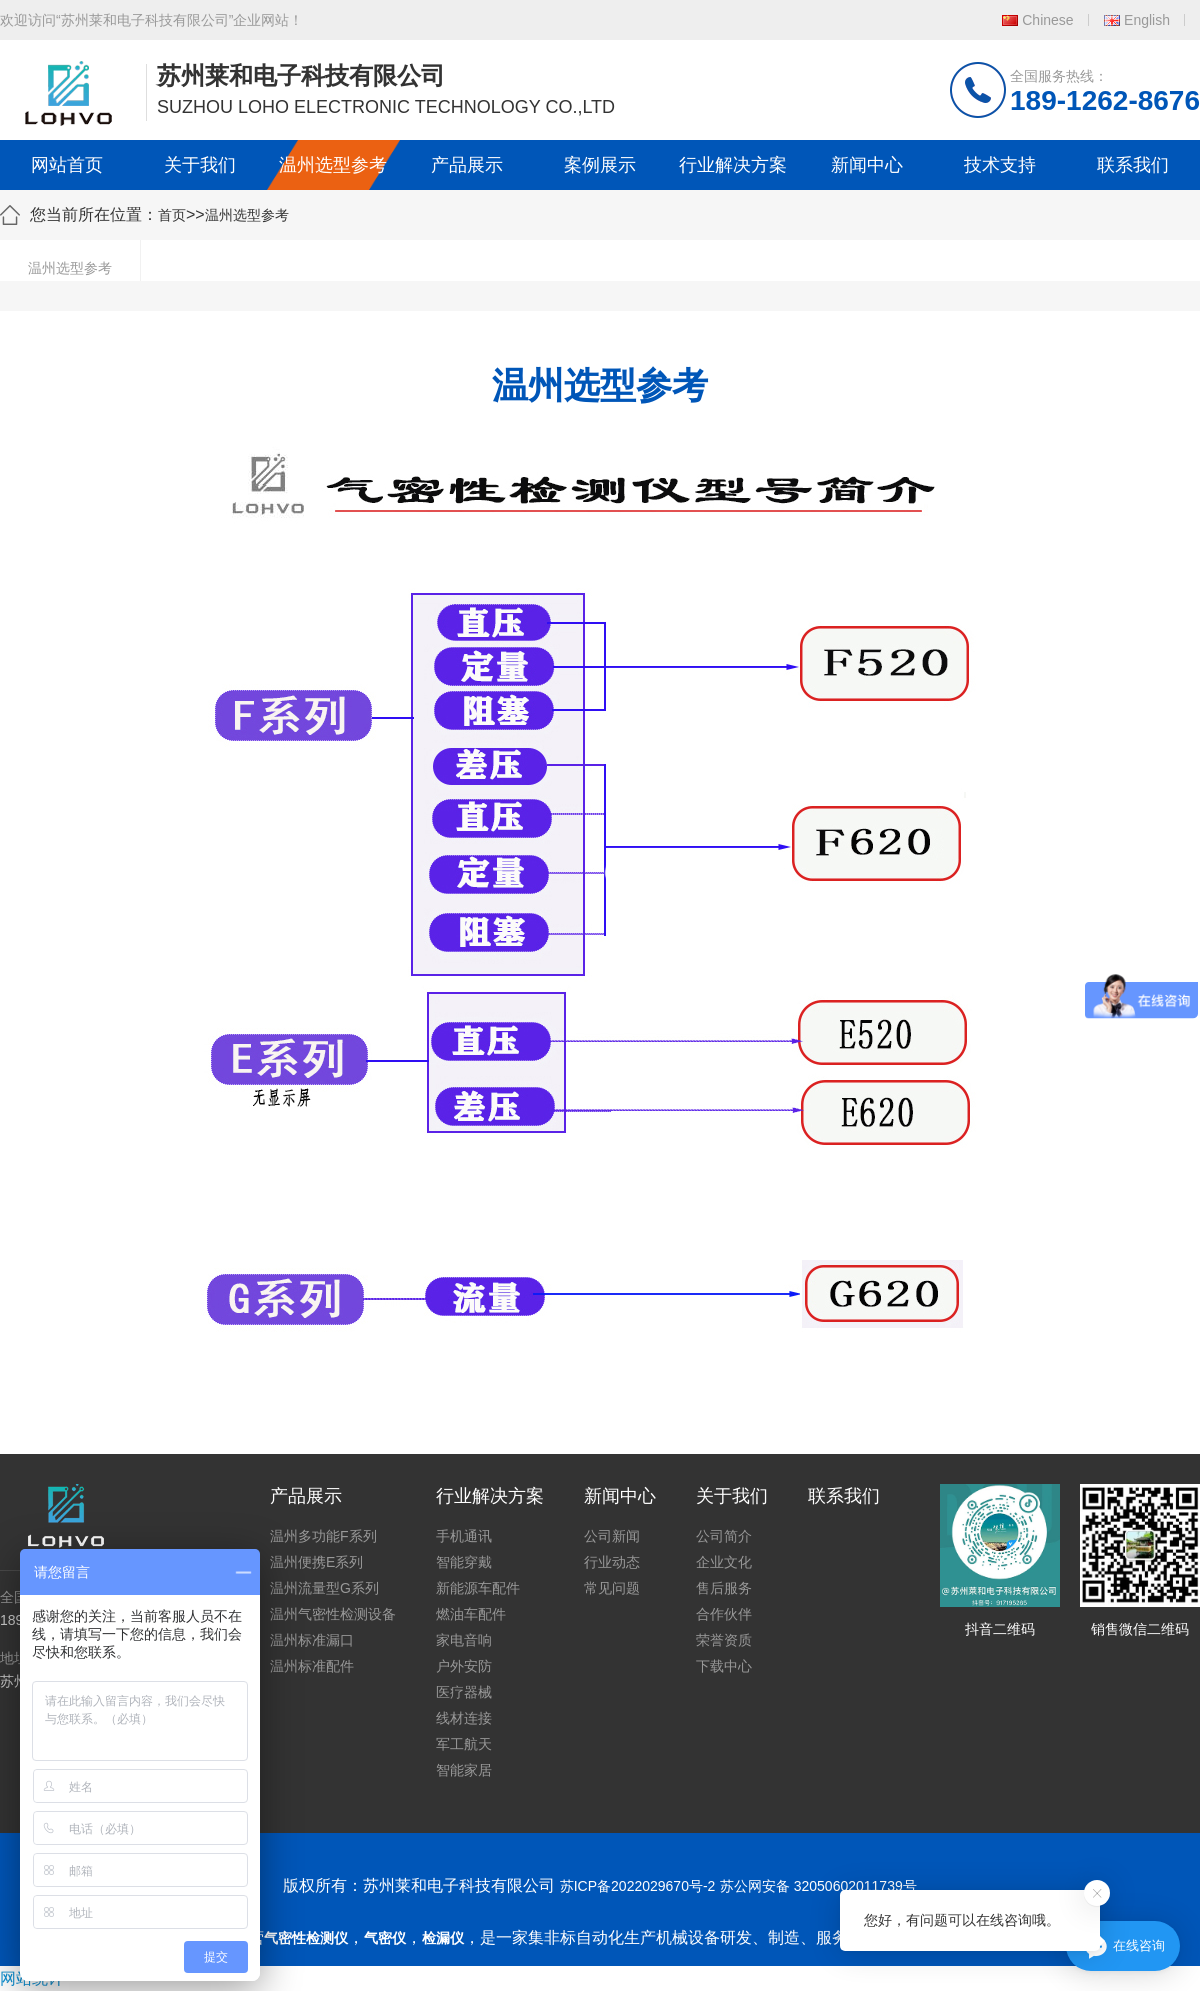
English (1147, 20)
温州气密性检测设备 (333, 1614)
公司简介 (724, 1536)
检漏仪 (443, 1938)
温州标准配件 (312, 1666)
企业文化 (724, 1562)
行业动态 (612, 1562)
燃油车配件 (471, 1614)
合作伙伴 (724, 1614)
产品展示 (467, 165)
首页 (172, 215)
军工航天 (464, 1744)
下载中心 (724, 1666)
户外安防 (464, 1666)
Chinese (1047, 20)
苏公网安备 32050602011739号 (818, 1886)
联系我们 (1133, 165)
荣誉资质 (724, 1640)
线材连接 (464, 1718)
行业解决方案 (733, 165)
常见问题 (612, 1588)
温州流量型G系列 (324, 1588)
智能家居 (464, 1770)
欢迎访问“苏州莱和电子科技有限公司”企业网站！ (151, 20)
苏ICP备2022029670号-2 (638, 1886)
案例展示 (600, 165)
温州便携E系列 (316, 1562)
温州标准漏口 (312, 1640)
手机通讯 (464, 1536)
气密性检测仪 (306, 1938)
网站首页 (67, 165)
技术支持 (1000, 165)
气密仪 (385, 1938)
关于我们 (200, 165)
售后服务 (724, 1588)
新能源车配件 (478, 1588)
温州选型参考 (333, 165)
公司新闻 (612, 1536)
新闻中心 (867, 165)
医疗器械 (464, 1692)
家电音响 (464, 1640)
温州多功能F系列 (323, 1536)
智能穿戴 (464, 1562)
